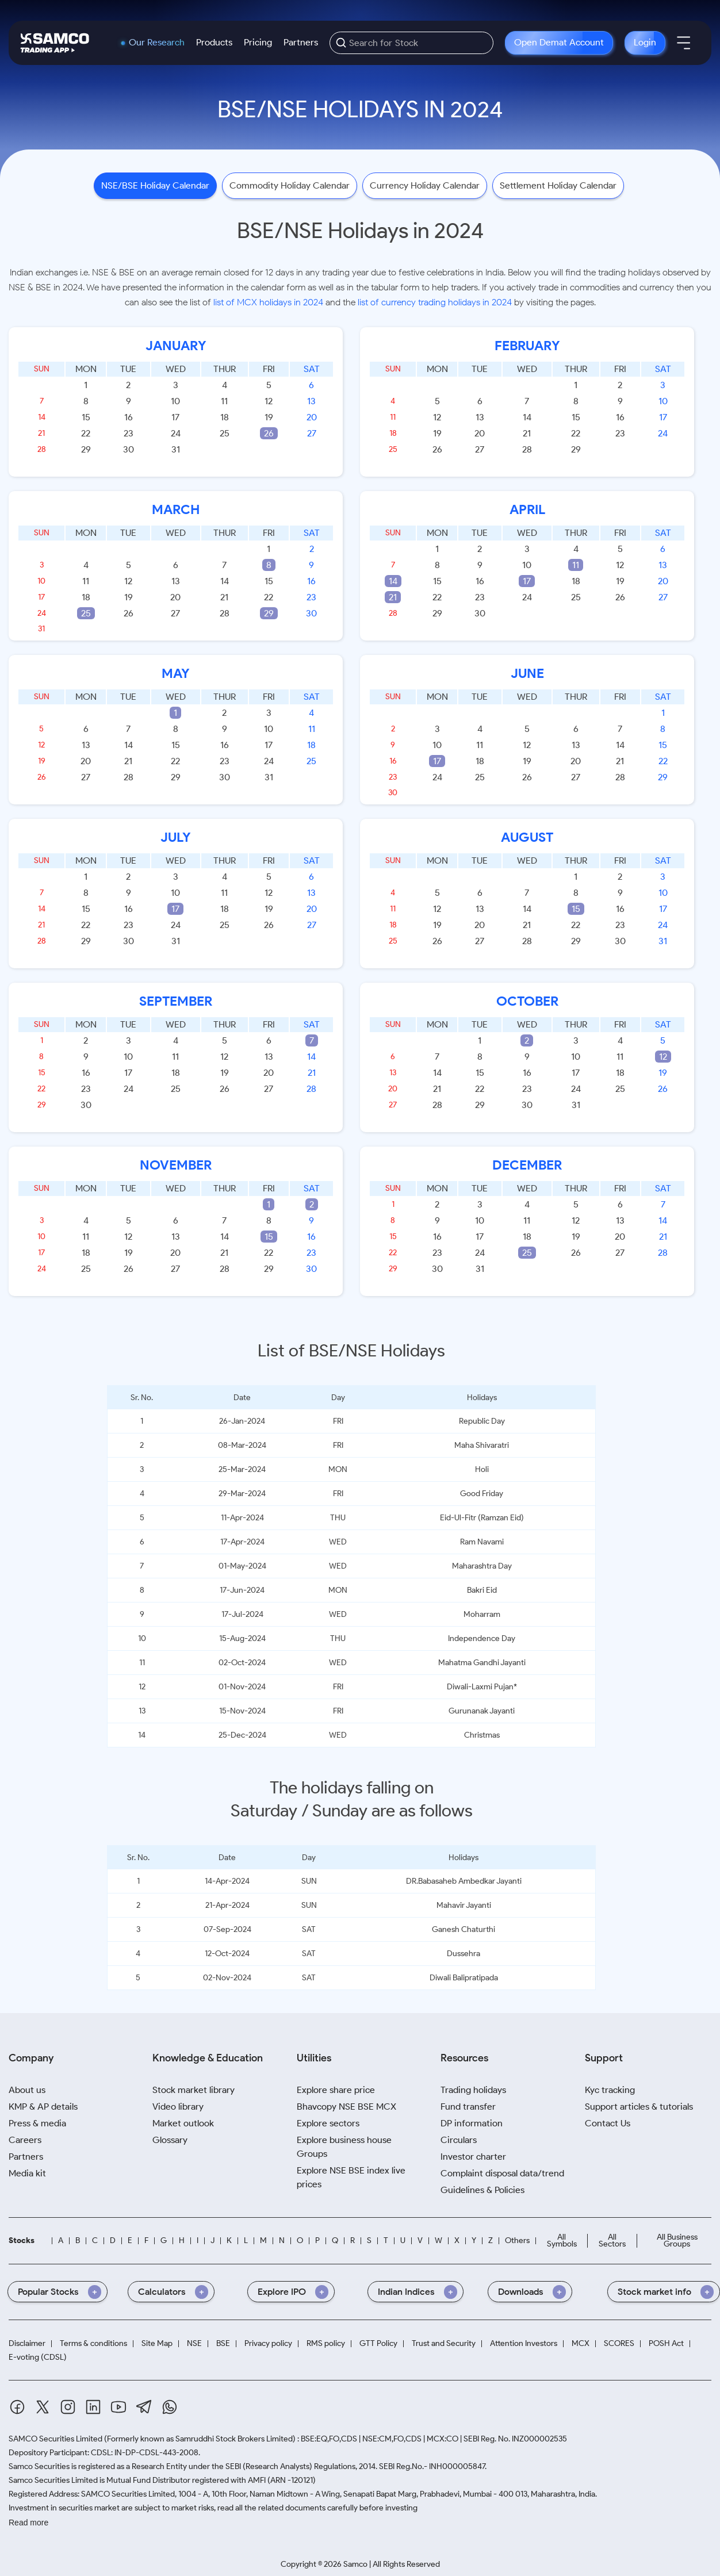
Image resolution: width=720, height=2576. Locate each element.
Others (517, 2240)
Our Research (157, 42)
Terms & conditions (93, 2343)
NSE (194, 2343)
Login (645, 42)
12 (663, 1056)
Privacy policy (268, 2343)
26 (269, 433)
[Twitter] (42, 2407)
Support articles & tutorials (639, 2106)
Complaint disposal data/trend (502, 2173)
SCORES (619, 2343)
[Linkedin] (93, 2407)
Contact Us (607, 2123)
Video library (178, 2106)
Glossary (169, 2139)
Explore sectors (328, 2123)
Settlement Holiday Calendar (558, 185)
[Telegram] (144, 2407)
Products (214, 42)
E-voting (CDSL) (38, 2357)
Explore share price (336, 2089)
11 (575, 564)
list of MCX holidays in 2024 (268, 302)
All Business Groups (677, 2240)
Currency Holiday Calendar (425, 185)
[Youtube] (118, 2407)
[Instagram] (67, 2407)
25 (86, 613)
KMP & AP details (43, 2106)
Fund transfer (468, 2106)
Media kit (27, 2173)
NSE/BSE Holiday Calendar (155, 185)
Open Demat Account (559, 42)
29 (269, 613)
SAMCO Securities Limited (55, 2439)
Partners (301, 42)
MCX (580, 2343)
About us (27, 2089)
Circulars (459, 2139)
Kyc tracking (610, 2089)
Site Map (157, 2343)
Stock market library (193, 2089)
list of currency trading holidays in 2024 (435, 302)
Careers (25, 2139)
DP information (472, 2123)
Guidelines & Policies (482, 2189)
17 (527, 581)
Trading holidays (473, 2089)
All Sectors (612, 2240)
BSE (223, 2343)
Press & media (37, 2123)
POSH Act (666, 2343)
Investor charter (473, 2156)
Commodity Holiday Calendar (289, 185)
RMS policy (326, 2343)
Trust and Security (444, 2343)
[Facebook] (17, 2407)
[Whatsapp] (169, 2407)
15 (576, 908)
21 (393, 597)
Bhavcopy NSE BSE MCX (346, 2106)
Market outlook (183, 2123)
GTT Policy (378, 2343)
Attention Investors (523, 2343)
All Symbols (562, 2240)
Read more (28, 2522)
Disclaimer (27, 2343)
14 (393, 581)
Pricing (258, 42)
